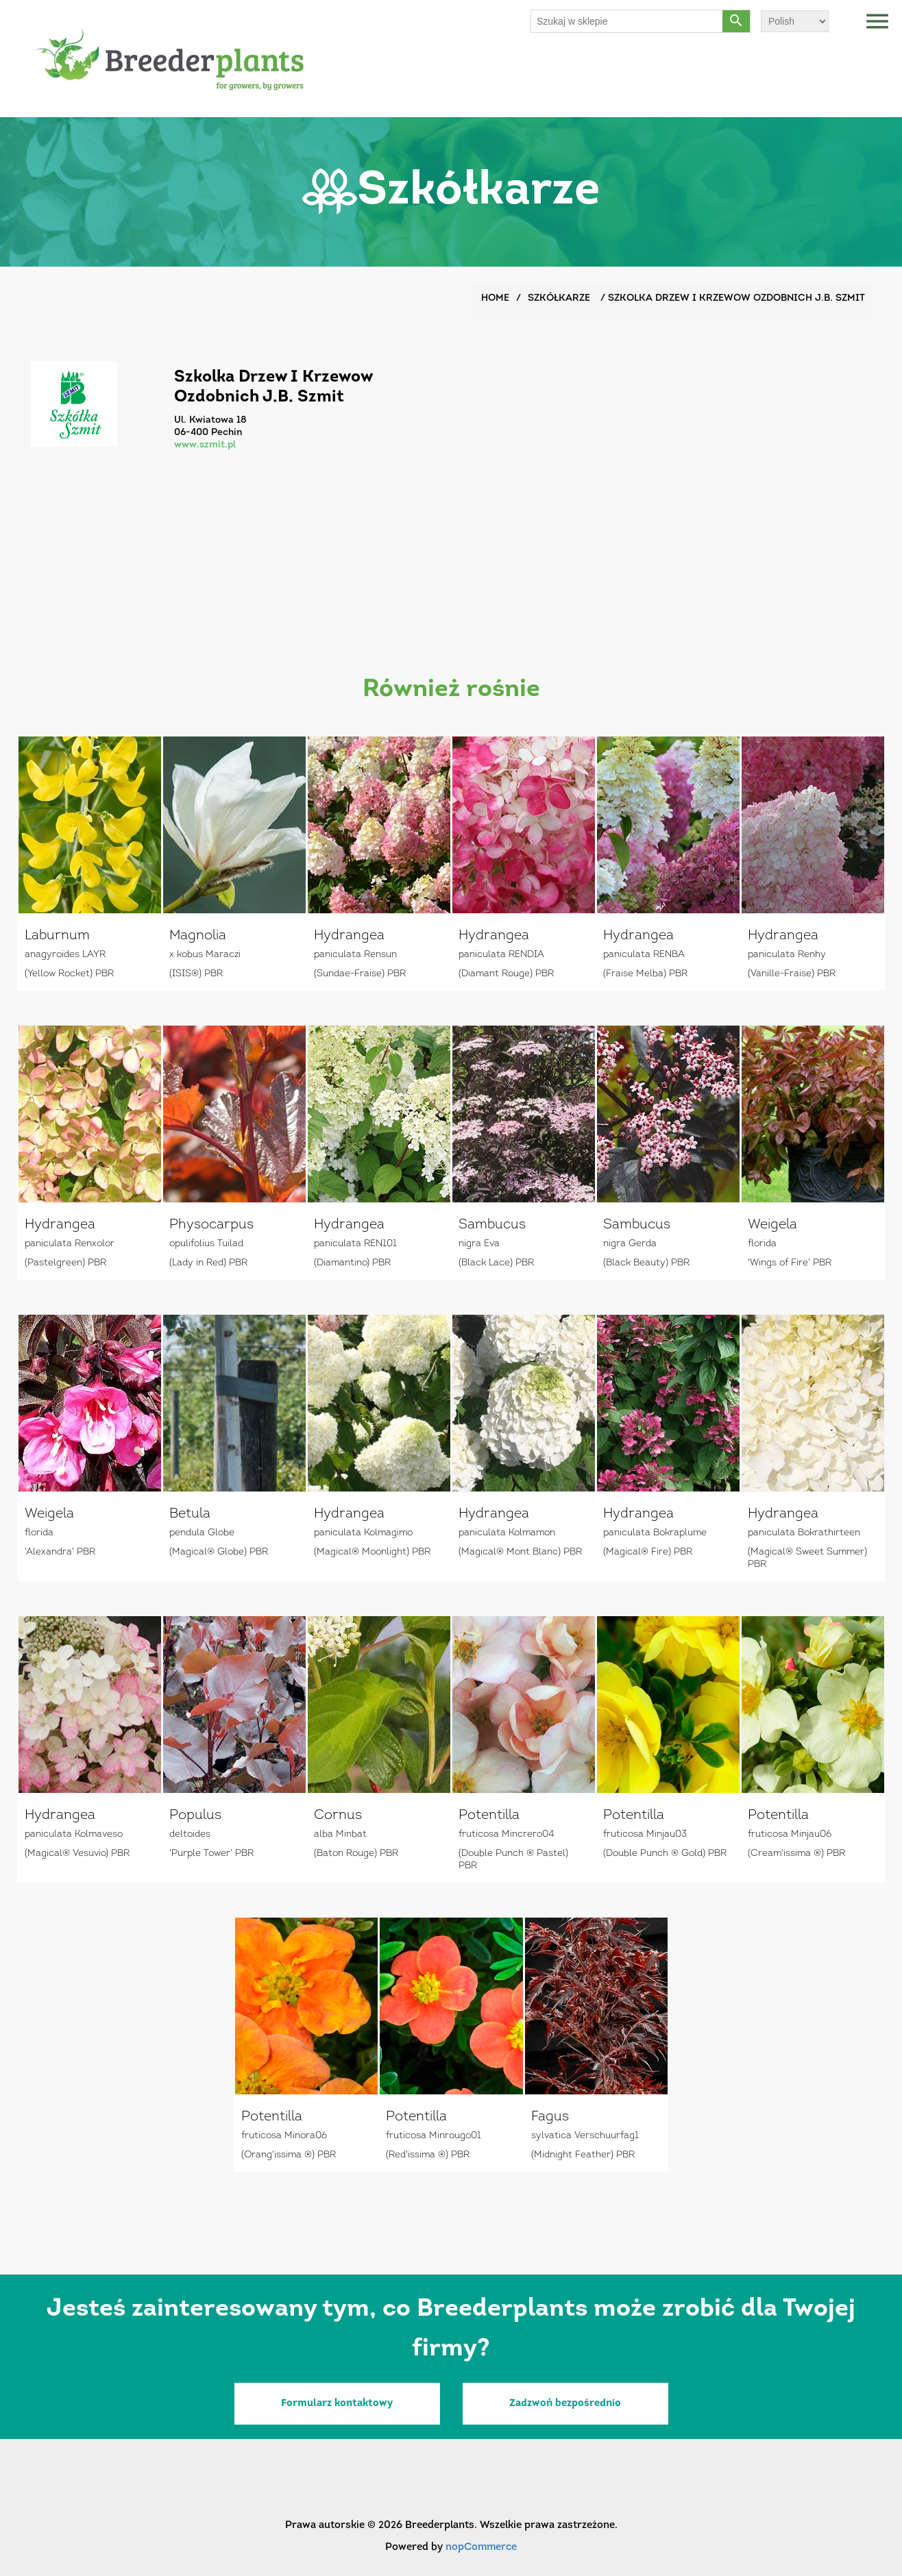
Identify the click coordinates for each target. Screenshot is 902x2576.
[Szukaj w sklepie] (627, 21)
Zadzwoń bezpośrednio (565, 2404)
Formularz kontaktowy (337, 2404)
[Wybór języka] (795, 21)
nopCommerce (481, 2547)
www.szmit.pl (205, 445)
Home (495, 298)
